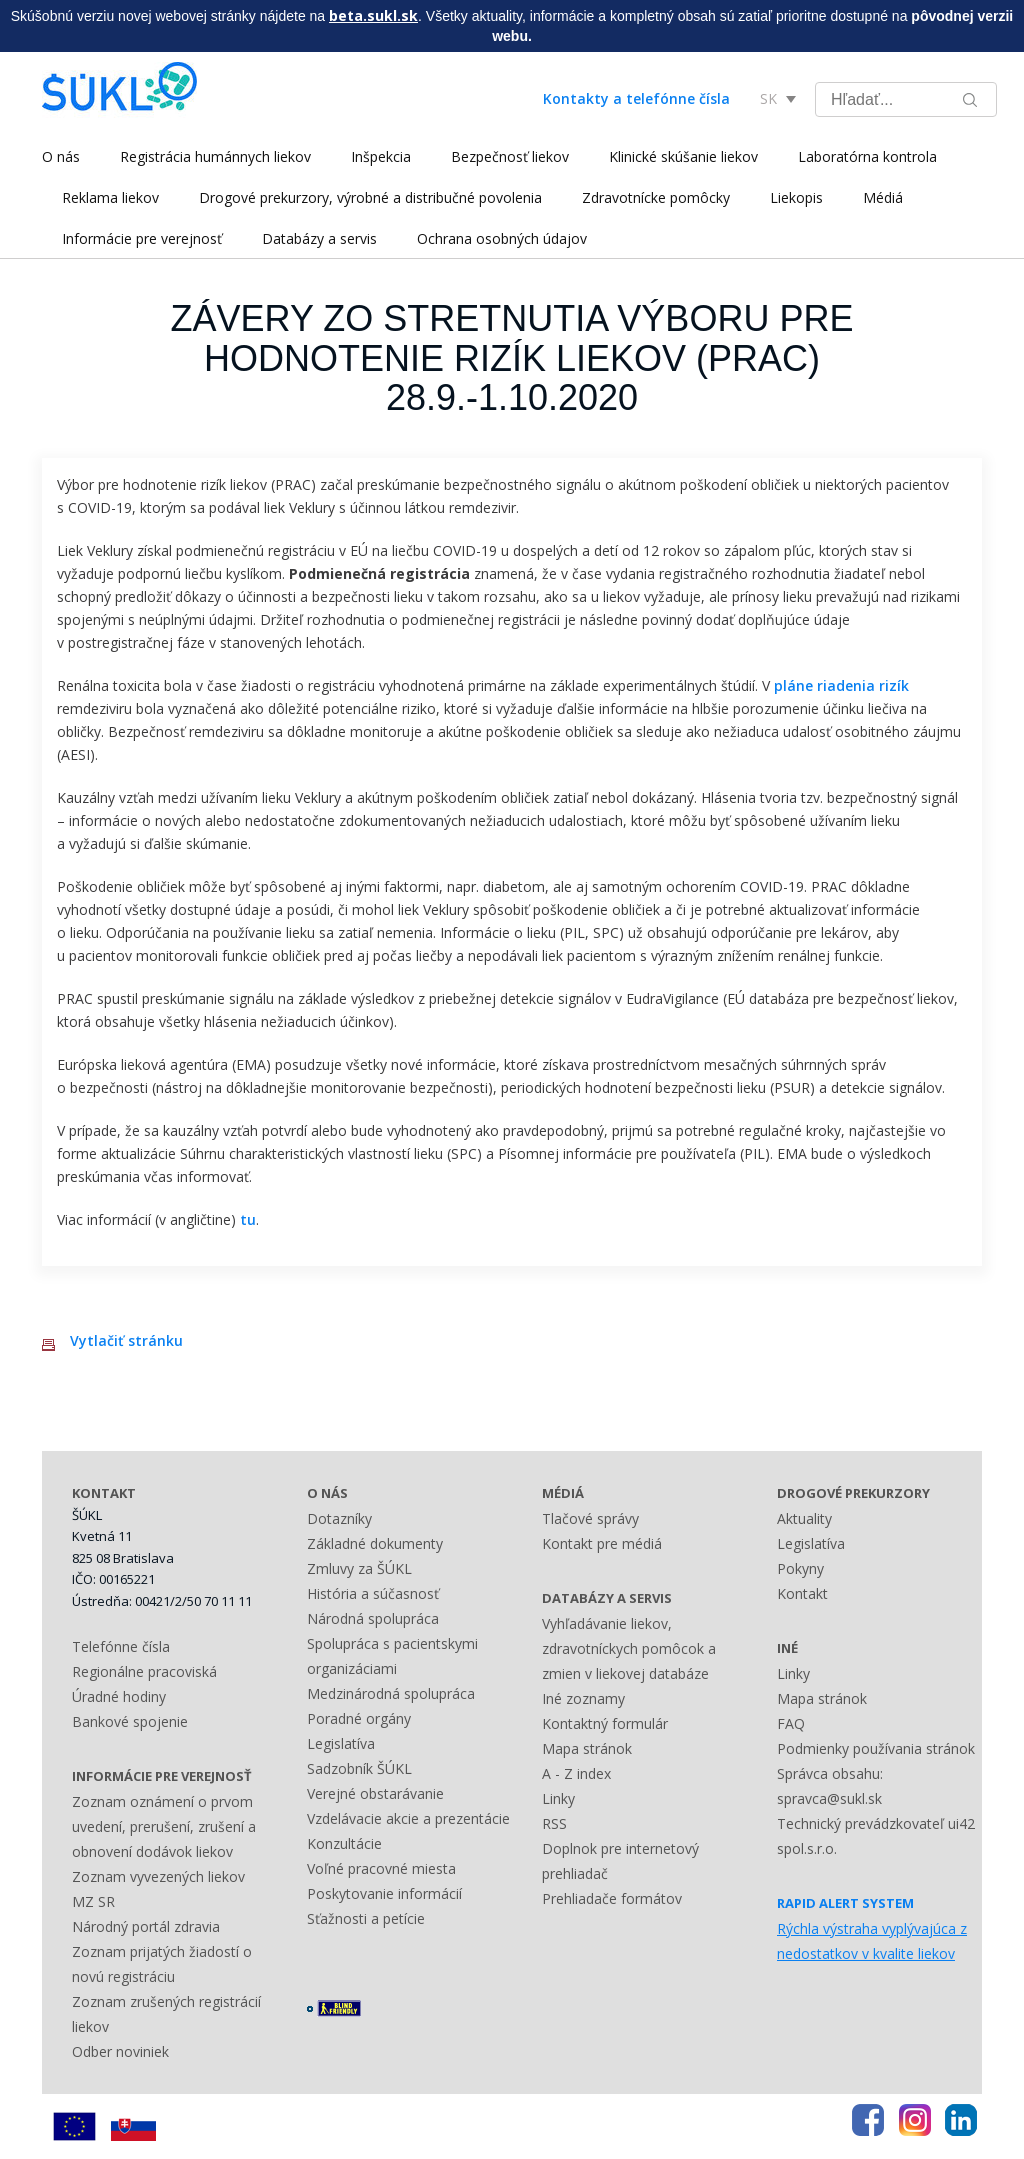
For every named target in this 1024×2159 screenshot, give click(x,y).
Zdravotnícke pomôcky (656, 197)
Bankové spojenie (130, 1721)
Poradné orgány (359, 1718)
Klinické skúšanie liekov (683, 156)
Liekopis (796, 197)
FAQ (791, 1723)
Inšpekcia (381, 156)
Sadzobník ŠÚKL (359, 1768)
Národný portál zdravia (146, 1926)
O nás (61, 156)
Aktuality (804, 1518)
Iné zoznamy (583, 1698)
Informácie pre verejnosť (142, 238)
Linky (558, 1798)
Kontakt (802, 1593)
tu (248, 1219)
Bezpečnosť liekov (510, 156)
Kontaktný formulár (605, 1723)
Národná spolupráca (373, 1618)
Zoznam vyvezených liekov (158, 1876)
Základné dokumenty (375, 1543)
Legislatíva (341, 1743)
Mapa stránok (587, 1748)
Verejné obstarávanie (375, 1793)
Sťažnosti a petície (366, 1918)
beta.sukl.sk (373, 15)
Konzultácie (344, 1843)
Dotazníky (339, 1518)
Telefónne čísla (121, 1646)
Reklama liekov (110, 197)
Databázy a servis (319, 238)
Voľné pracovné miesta (381, 1868)
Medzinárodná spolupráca (391, 1693)
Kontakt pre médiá (602, 1543)
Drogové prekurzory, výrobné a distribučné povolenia (370, 197)
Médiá (883, 197)
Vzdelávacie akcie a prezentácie (408, 1818)
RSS (554, 1823)
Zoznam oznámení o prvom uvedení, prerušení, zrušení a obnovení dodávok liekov (164, 1826)
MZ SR (93, 1901)
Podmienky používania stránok (876, 1748)
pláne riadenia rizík (841, 685)
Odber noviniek (120, 2051)
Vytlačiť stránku (126, 1340)
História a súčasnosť (373, 1593)
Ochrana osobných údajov (502, 238)
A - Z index (576, 1773)
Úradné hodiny (119, 1696)
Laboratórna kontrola (867, 156)
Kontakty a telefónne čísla (636, 98)
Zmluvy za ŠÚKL (359, 1568)
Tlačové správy (590, 1518)
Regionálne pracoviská (144, 1671)
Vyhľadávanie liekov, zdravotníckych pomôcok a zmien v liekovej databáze (629, 1648)
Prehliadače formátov (612, 1898)
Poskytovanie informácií (384, 1893)
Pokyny (800, 1568)
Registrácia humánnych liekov (215, 156)
